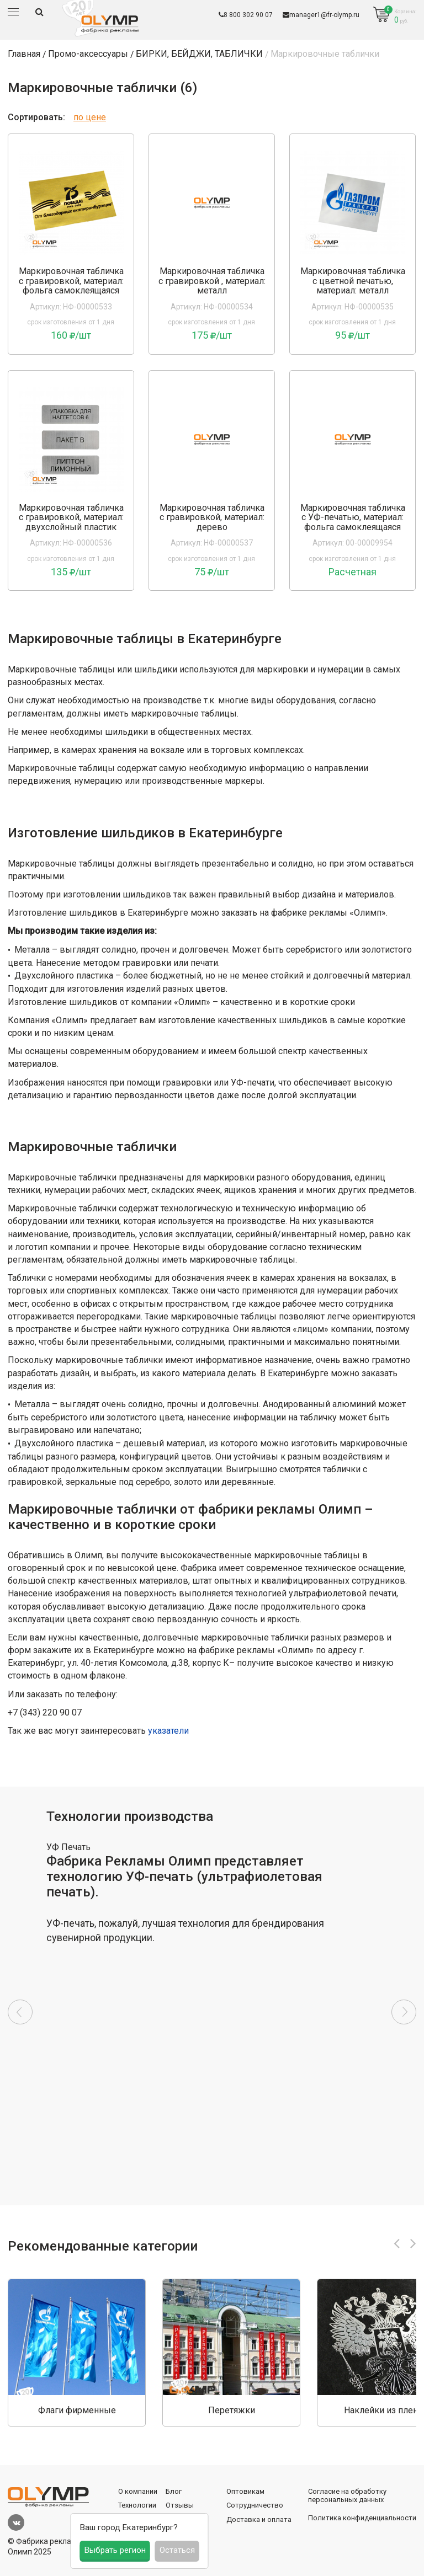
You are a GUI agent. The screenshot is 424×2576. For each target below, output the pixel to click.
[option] (212, 2012)
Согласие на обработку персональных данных (347, 2495)
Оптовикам (245, 2491)
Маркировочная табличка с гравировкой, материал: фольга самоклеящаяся (71, 281)
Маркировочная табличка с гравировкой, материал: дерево (212, 517)
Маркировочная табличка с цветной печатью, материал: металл (352, 281)
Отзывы (180, 2505)
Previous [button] (20, 2012)
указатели (168, 1730)
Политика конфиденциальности (362, 2518)
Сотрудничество (254, 2505)
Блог (174, 2491)
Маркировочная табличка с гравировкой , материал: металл (212, 281)
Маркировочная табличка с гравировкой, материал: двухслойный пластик (71, 517)
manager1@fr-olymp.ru (321, 15)
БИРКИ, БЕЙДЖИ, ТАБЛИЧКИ (199, 54)
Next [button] (403, 2012)
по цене (89, 117)
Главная (24, 54)
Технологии (137, 2505)
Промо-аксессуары (88, 54)
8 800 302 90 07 (246, 15)
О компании (137, 2491)
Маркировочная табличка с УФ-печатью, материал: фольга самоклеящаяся (352, 517)
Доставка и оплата (259, 2519)
